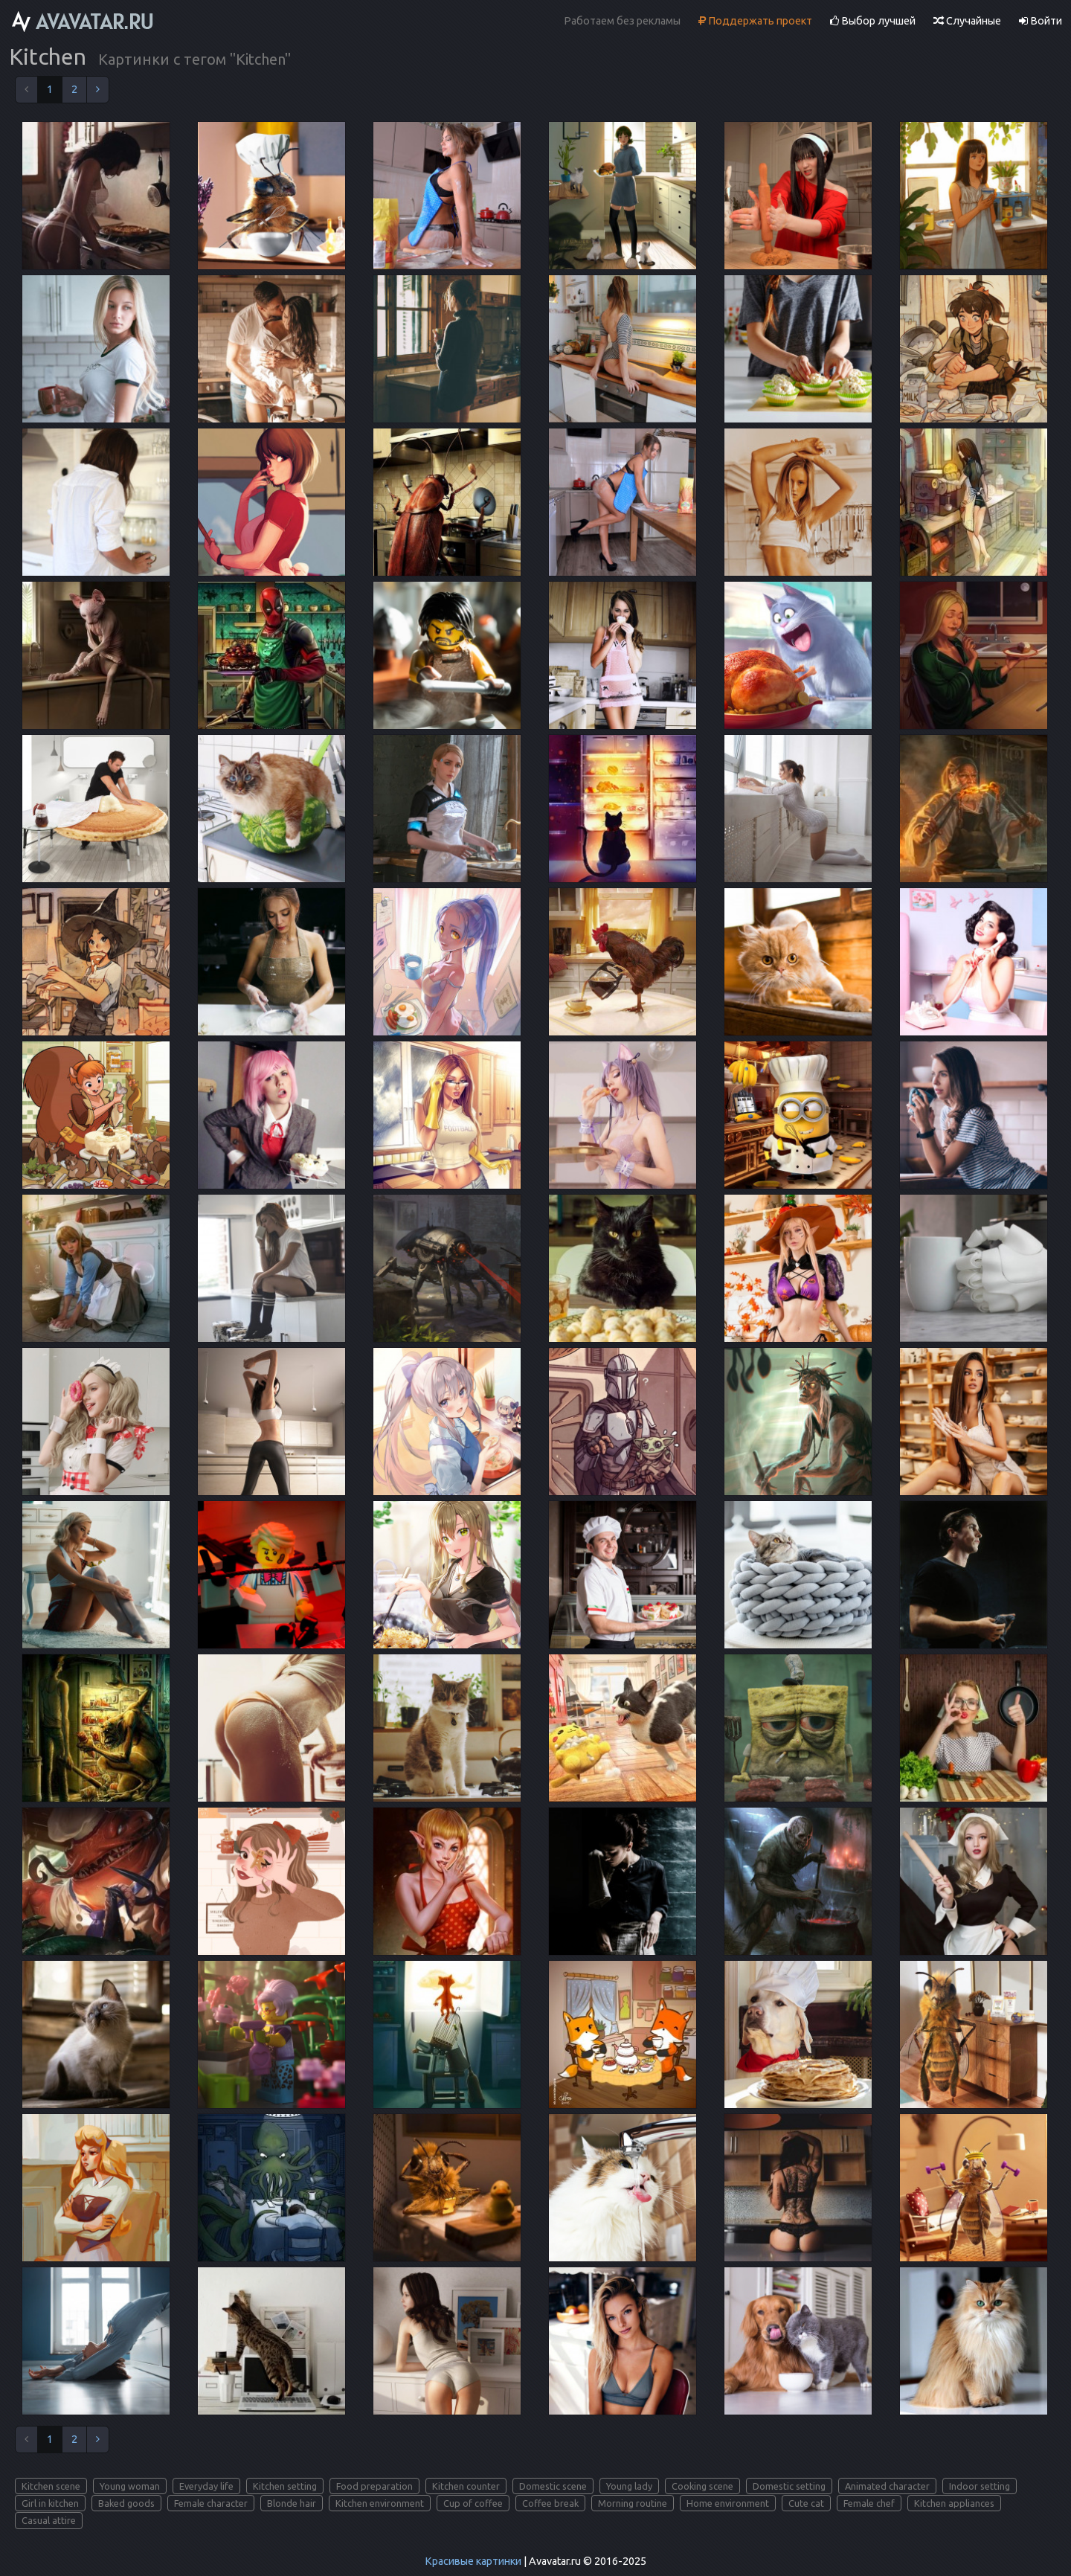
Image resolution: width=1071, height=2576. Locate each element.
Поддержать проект (755, 21)
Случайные (967, 21)
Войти (1040, 21)
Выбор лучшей (873, 21)
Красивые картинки (473, 2561)
